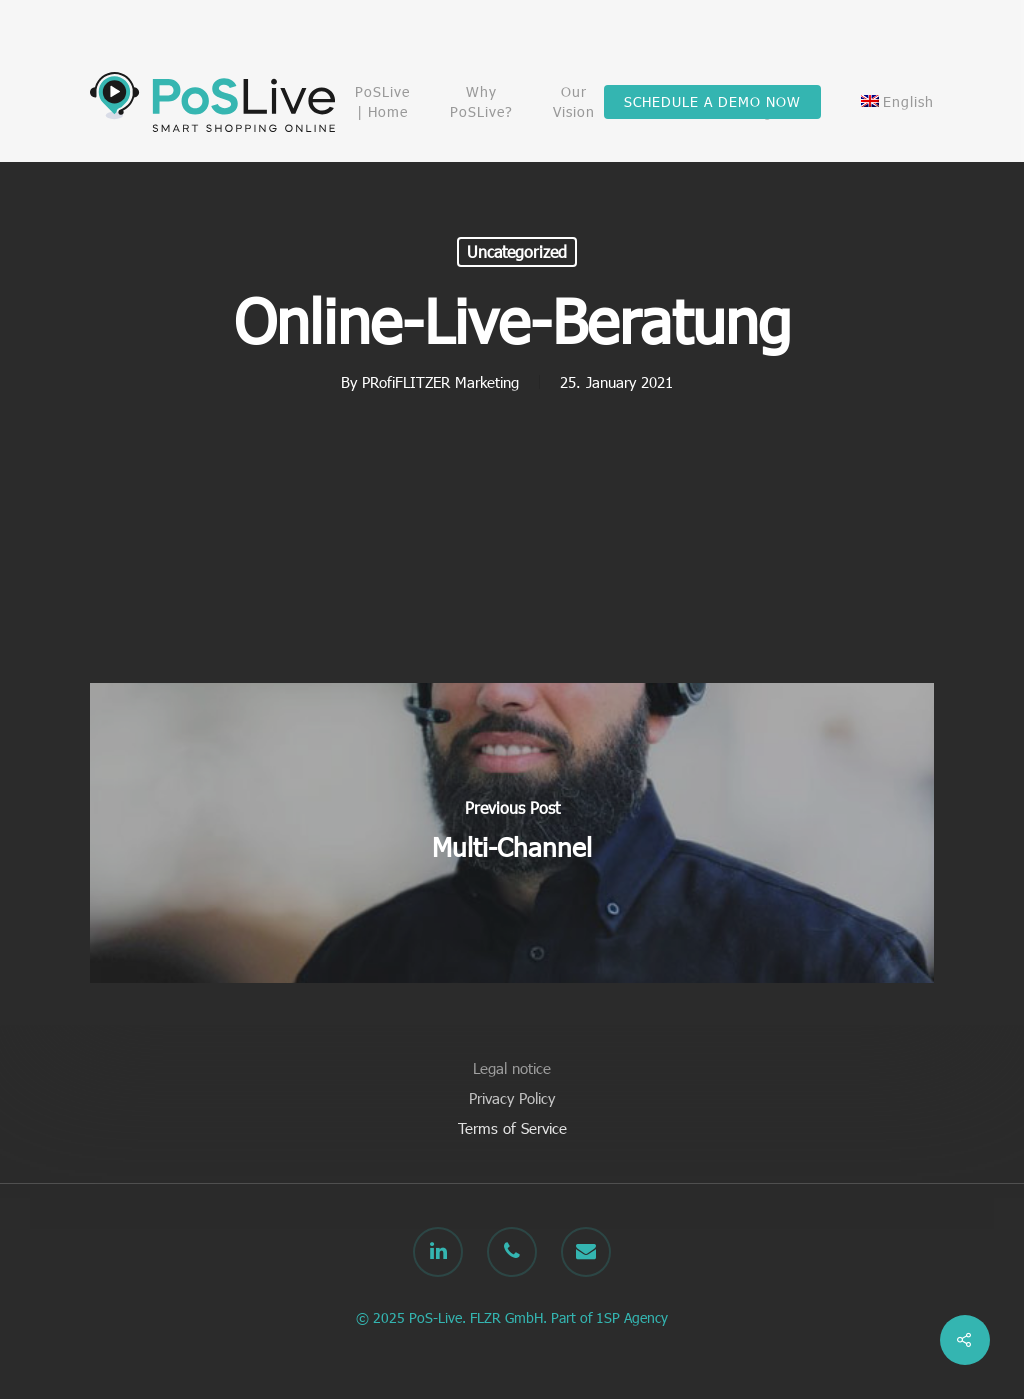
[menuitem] (897, 102)
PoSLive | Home (382, 101)
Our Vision (574, 101)
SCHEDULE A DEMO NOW (712, 101)
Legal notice (512, 1068)
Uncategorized (517, 251)
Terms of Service (512, 1128)
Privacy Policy (512, 1098)
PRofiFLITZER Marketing (440, 382)
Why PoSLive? (481, 101)
